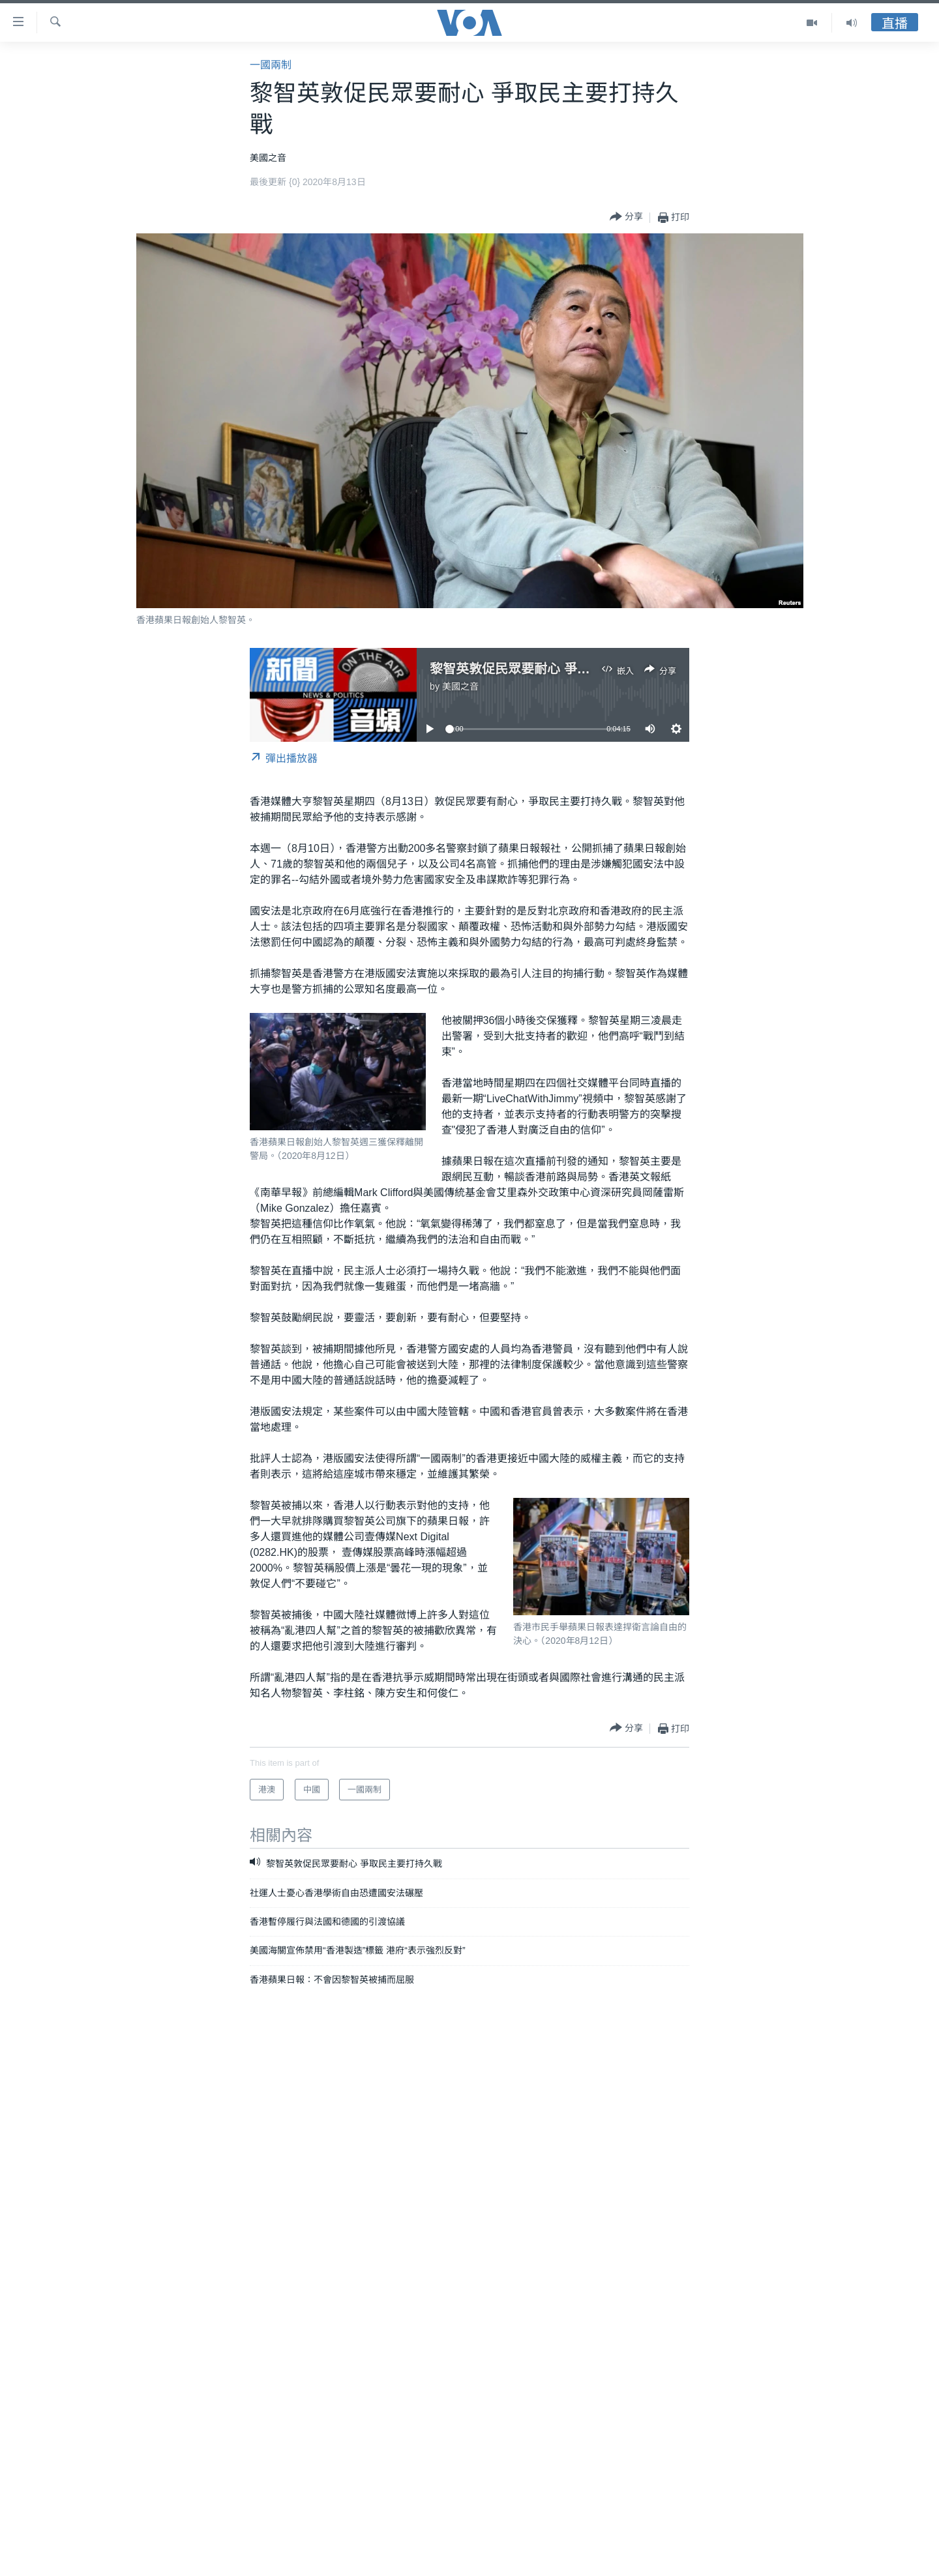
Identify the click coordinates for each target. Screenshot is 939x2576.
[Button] (626, 217)
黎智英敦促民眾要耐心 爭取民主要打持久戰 (555, 669)
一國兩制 (270, 64)
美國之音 (460, 686)
